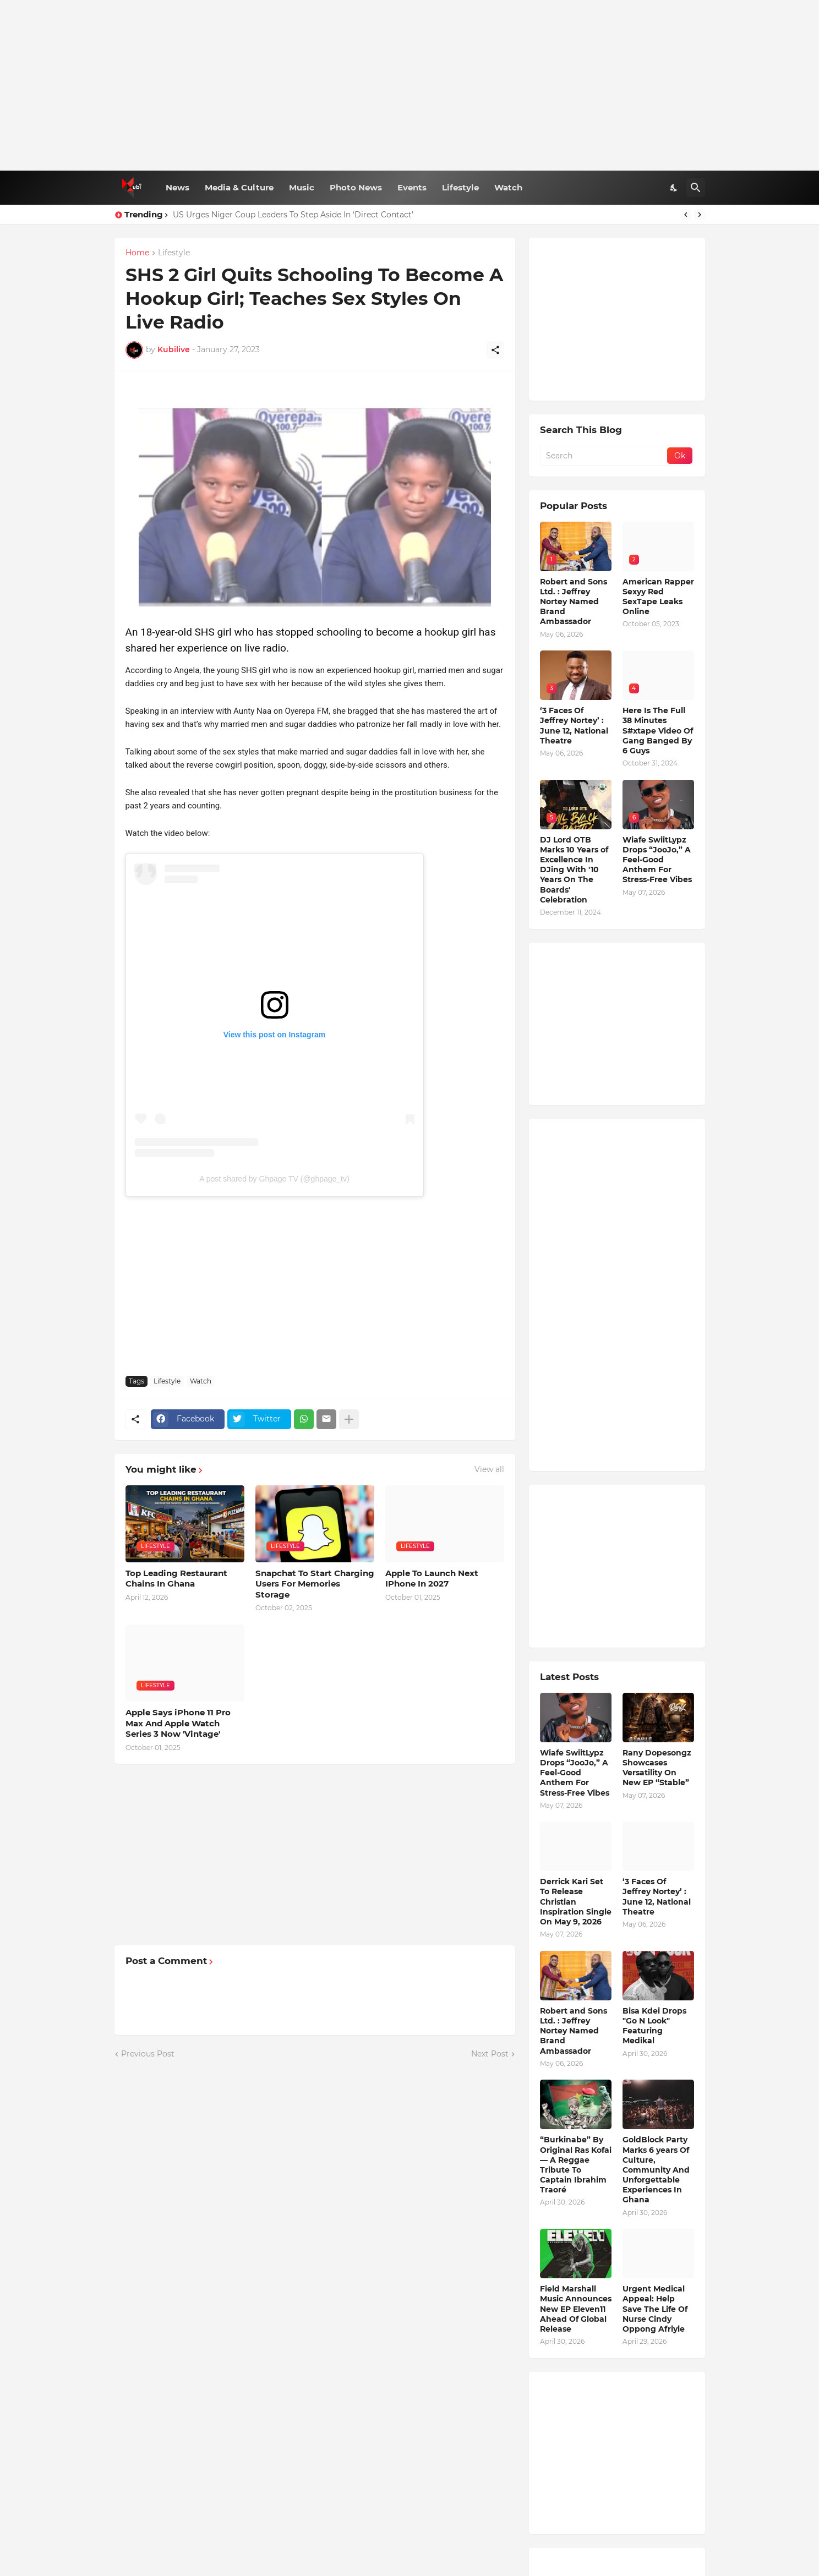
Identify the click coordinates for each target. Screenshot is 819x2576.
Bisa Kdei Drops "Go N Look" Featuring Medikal (654, 2026)
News (177, 187)
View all (489, 1469)
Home (137, 253)
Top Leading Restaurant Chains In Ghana (176, 1578)
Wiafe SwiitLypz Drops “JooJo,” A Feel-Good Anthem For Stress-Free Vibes (657, 860)
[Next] (699, 214)
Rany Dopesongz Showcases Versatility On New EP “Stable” (657, 1768)
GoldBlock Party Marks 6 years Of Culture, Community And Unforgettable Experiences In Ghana (656, 2170)
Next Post (490, 2054)
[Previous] (685, 214)
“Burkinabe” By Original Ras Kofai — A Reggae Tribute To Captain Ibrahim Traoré (575, 2165)
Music (301, 187)
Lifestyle (460, 187)
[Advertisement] (409, 85)
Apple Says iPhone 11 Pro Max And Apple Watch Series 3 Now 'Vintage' (178, 1723)
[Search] (695, 187)
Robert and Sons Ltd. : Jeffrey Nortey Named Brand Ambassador (573, 602)
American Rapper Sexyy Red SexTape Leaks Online (658, 597)
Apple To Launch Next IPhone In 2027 (431, 1578)
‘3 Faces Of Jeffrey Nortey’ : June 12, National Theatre (574, 725)
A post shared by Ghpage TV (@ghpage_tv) (274, 1178)
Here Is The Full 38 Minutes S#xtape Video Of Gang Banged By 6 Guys (658, 730)
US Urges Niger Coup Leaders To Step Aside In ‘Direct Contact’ (293, 215)
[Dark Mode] (674, 187)
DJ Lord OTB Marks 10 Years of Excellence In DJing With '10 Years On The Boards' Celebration (574, 870)
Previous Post (147, 2054)
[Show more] (349, 1419)
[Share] (495, 350)
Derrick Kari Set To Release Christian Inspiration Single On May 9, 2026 (575, 1902)
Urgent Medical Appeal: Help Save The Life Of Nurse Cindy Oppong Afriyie (655, 2309)
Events (412, 187)
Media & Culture (239, 187)
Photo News (356, 187)
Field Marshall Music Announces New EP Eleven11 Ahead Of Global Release (575, 2309)
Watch (508, 187)
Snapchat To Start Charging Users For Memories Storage (314, 1584)
